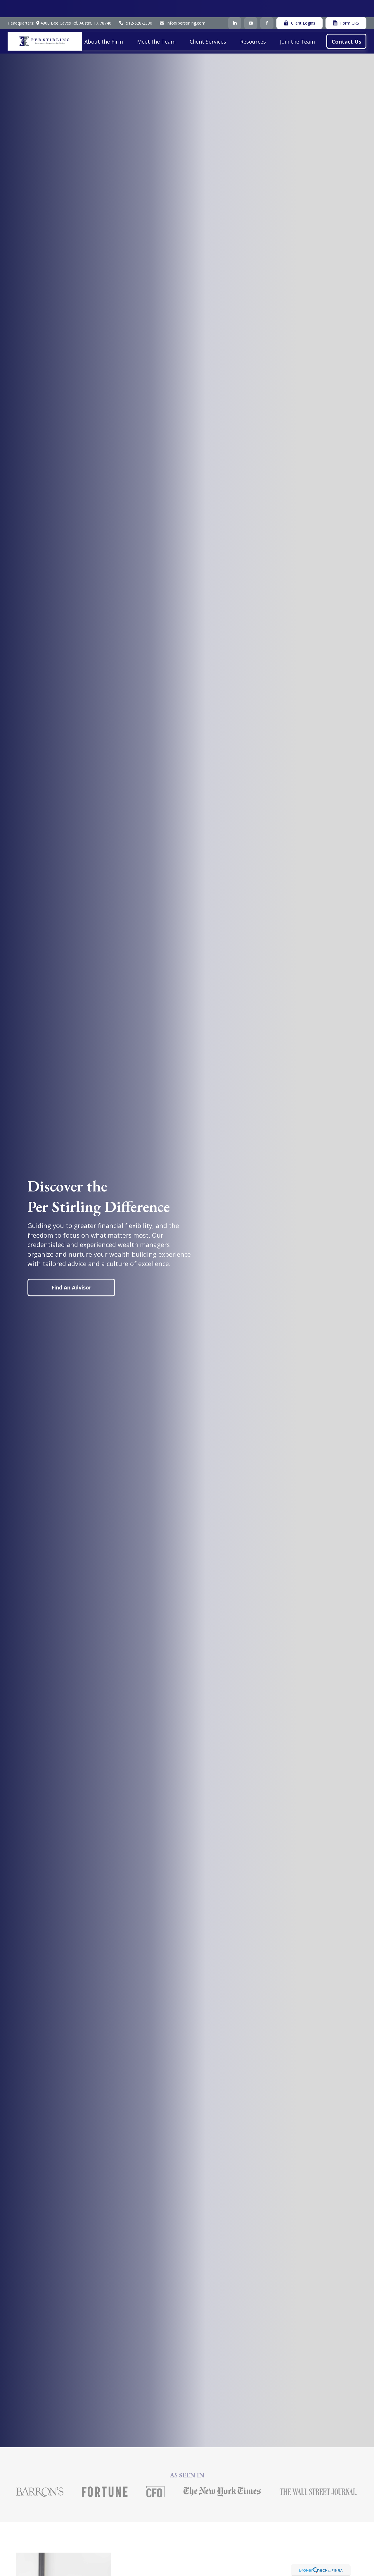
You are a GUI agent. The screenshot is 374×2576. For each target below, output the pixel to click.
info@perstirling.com (183, 6)
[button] (104, 24)
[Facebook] (266, 6)
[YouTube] (250, 6)
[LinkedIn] (234, 6)
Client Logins (299, 6)
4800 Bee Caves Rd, (73, 6)
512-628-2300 (135, 6)
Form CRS (346, 6)
